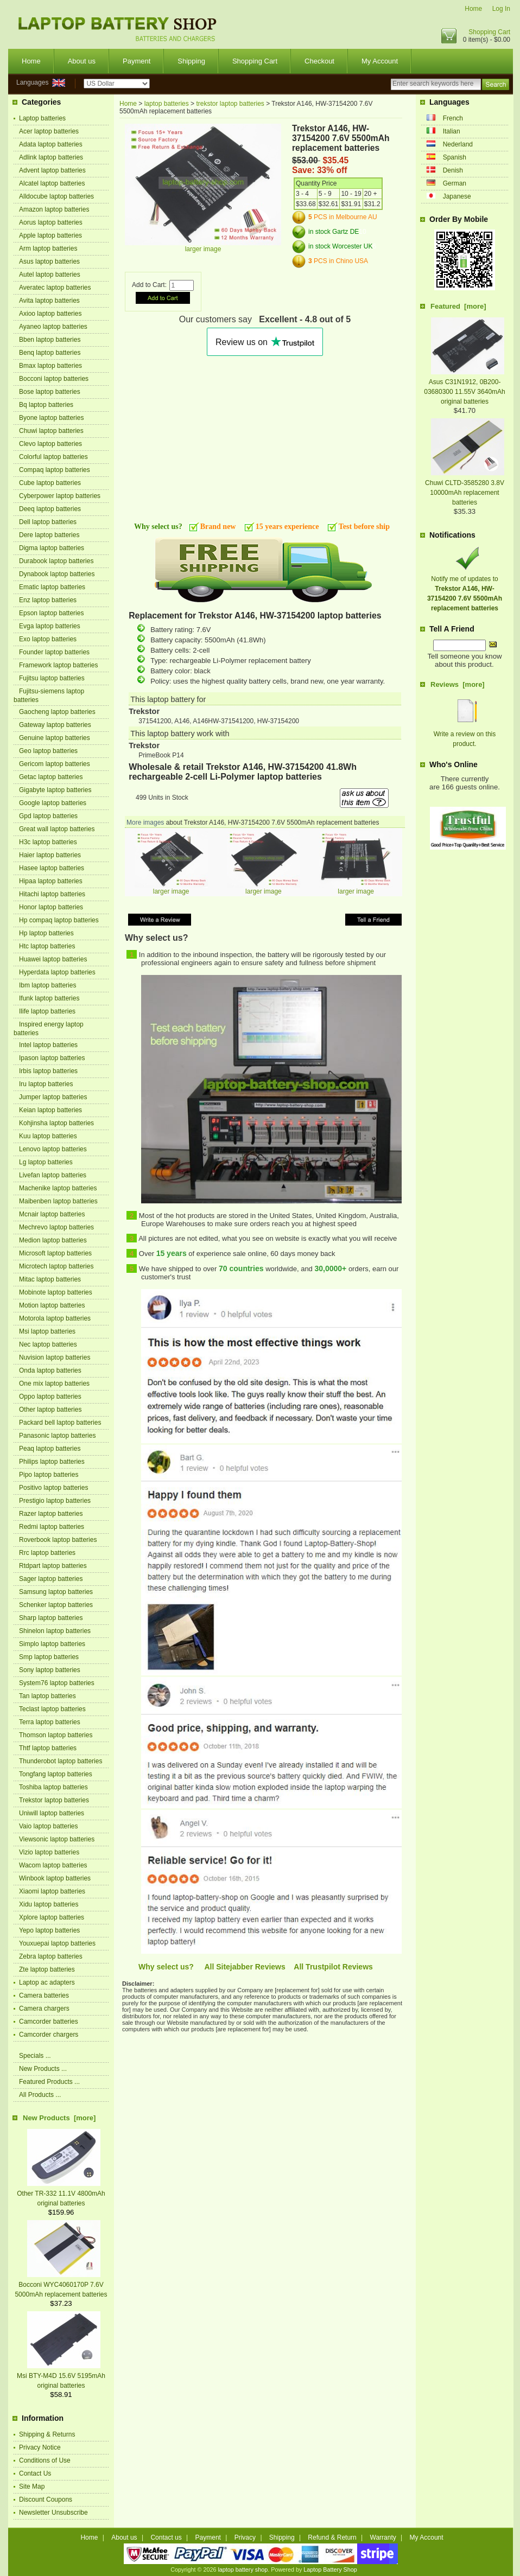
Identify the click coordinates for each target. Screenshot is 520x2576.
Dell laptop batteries (48, 522)
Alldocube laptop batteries (56, 196)
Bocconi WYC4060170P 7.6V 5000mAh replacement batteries (61, 2284)
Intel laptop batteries (48, 1045)
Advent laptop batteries (52, 170)
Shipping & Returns (47, 2434)
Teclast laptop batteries (52, 1709)
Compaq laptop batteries (54, 470)
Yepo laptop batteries (49, 1930)
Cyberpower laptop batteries (59, 496)
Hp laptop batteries (46, 933)
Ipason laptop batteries (52, 1058)
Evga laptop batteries (49, 626)
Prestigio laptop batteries (55, 1500)
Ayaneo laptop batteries (53, 326)
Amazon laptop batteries (54, 209)
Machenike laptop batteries (58, 1188)
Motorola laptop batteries (55, 1318)
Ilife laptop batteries (47, 1011)
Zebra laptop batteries (51, 1956)
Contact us (165, 2537)
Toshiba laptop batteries (53, 1787)
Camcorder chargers (48, 2034)
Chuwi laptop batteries (51, 431)
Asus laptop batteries (49, 261)
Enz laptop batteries (48, 600)
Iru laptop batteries (46, 1084)
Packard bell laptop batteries (60, 1422)
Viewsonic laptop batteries (56, 1839)
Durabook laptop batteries (56, 561)
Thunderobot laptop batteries (60, 1761)
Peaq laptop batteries (49, 1448)
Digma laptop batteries (51, 548)
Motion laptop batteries (52, 1305)
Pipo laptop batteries (48, 1474)
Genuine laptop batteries (54, 738)
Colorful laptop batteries (53, 457)
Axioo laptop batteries (50, 313)
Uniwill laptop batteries (51, 1813)
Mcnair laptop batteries (52, 1214)
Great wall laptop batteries (56, 829)
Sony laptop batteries (49, 1670)
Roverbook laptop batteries (58, 1540)
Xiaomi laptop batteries (52, 1891)
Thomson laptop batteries (55, 1735)
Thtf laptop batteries (48, 1748)
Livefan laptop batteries (52, 1175)
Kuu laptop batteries (48, 1136)
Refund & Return (332, 2537)
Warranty (383, 2537)
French (453, 118)
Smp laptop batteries (49, 1657)
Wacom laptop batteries (53, 1865)
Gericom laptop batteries (54, 764)
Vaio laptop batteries (48, 1826)
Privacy (245, 2537)
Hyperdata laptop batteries (57, 972)
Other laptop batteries (50, 1409)
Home (473, 8)
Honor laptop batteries (51, 907)
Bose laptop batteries (49, 392)
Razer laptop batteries (51, 1513)
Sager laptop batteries (51, 1579)
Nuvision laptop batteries (54, 1357)
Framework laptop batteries (58, 665)
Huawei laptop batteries (53, 959)
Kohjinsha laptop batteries (56, 1123)
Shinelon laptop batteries (55, 1631)
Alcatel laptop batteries (52, 183)
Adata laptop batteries (51, 144)
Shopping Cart (489, 32)
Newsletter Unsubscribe (53, 2512)
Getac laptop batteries (51, 777)
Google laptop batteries (52, 803)
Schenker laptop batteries (56, 1605)
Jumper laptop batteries (53, 1097)
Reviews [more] (457, 684)
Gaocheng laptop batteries (57, 712)
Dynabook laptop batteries (56, 574)
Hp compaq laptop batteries (59, 920)
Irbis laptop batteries (48, 1071)
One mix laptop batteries (54, 1383)
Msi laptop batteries (47, 1331)
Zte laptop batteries (47, 1969)
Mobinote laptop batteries (55, 1292)
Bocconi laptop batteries (53, 378)
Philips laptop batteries (52, 1461)
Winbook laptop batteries (55, 1878)
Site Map (32, 2486)
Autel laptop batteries (49, 274)
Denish (453, 170)
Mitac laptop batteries (50, 1279)
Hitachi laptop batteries (52, 894)
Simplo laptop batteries (52, 1644)
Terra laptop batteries (49, 1722)
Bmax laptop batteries (50, 365)
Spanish (454, 157)
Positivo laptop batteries (53, 1487)
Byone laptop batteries (51, 418)
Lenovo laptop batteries (53, 1149)
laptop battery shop (243, 2569)
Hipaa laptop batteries (51, 881)
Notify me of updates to (464, 588)
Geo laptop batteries (48, 751)
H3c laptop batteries (48, 842)
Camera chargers (44, 2008)
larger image (171, 888)
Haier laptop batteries (50, 855)
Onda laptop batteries (50, 1370)
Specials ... (35, 2055)
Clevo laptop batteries (50, 444)
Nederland (458, 144)
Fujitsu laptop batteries (52, 678)
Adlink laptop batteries (51, 157)
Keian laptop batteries (50, 1110)
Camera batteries (44, 1995)
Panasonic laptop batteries (57, 1435)
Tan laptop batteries (47, 1696)
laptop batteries (166, 103)
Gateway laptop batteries (55, 725)
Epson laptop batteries (51, 613)
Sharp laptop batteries (51, 1618)
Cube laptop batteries (50, 483)
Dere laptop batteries (49, 535)
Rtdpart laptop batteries (53, 1566)
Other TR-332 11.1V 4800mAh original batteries (61, 2193)
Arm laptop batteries (48, 248)
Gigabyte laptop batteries (55, 790)
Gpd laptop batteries (48, 816)
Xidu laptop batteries (48, 1904)
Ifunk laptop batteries (49, 998)
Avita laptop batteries (49, 300)
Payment (136, 61)
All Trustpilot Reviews (333, 1966)
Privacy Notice (40, 2447)
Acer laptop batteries (49, 131)
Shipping (191, 61)
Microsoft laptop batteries (55, 1253)
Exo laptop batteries (48, 639)
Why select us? (166, 1966)
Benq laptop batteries (49, 352)
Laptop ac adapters (47, 1982)
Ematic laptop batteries (52, 587)
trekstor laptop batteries (230, 103)
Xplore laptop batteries (51, 1917)
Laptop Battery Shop (330, 2569)
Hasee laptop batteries (51, 868)
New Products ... (43, 2069)
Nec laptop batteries (48, 1344)
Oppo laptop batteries (50, 1396)
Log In (501, 8)
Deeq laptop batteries (50, 509)
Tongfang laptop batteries (55, 1774)
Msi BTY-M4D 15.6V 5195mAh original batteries (61, 2375)
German (454, 183)
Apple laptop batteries (50, 235)
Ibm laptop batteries (47, 985)
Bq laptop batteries (46, 405)
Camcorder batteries (48, 2021)
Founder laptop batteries (54, 652)
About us (82, 61)
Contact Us (35, 2473)
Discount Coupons (45, 2499)
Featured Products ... (49, 2082)
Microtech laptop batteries (56, 1266)
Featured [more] (458, 306)
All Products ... (40, 2095)
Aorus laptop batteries (51, 222)
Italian (451, 131)
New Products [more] (59, 2118)
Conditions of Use (45, 2460)
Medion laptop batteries (53, 1240)
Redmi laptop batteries (51, 1527)
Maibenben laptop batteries (58, 1201)
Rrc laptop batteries (47, 1553)
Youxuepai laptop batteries (57, 1943)
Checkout (319, 61)
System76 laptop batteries (56, 1683)
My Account (380, 61)
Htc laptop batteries (47, 946)
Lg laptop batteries (46, 1162)
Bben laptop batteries (49, 339)
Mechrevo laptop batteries (56, 1227)
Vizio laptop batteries (49, 1852)
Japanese (457, 196)
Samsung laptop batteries (56, 1592)
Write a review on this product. (465, 734)
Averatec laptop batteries (55, 287)
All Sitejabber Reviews (244, 1966)
